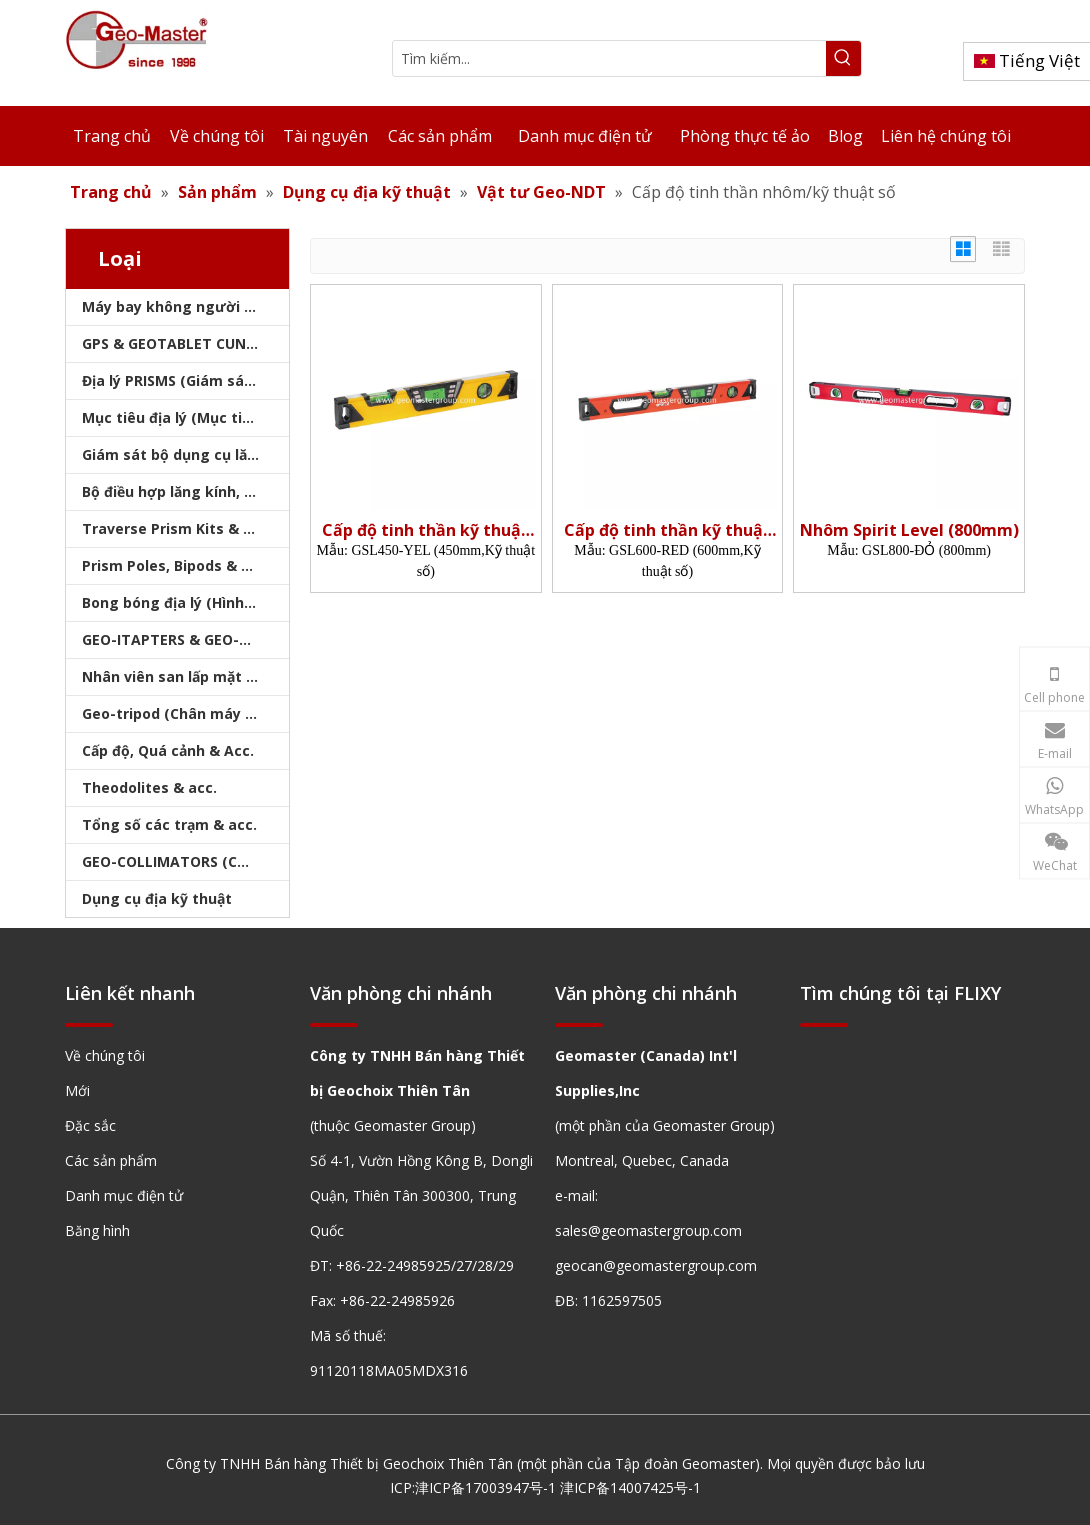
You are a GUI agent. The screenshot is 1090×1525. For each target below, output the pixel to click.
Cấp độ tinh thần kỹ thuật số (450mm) (425, 530)
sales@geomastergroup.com (648, 1230)
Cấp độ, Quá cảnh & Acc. (168, 750)
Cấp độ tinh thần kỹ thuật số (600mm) (667, 530)
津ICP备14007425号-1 (630, 1487)
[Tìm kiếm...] (609, 58)
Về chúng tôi (105, 1055)
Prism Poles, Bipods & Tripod (185, 565)
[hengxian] (89, 1023)
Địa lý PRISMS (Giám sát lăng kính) (185, 380)
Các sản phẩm (111, 1160)
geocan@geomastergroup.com (656, 1265)
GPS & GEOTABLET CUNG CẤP (185, 343)
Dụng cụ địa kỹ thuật (157, 898)
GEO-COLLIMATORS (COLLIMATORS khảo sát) (185, 861)
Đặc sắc (90, 1125)
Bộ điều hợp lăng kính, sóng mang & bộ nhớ (185, 491)
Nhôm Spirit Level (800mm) (909, 530)
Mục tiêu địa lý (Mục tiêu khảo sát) (185, 417)
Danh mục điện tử (124, 1195)
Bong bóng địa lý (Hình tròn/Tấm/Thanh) (185, 602)
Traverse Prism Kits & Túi (174, 528)
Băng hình (97, 1230)
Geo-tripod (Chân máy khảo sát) (185, 713)
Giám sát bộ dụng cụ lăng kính (185, 454)
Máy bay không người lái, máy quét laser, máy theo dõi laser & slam (185, 306)
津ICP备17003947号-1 (485, 1487)
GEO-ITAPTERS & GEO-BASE (178, 639)
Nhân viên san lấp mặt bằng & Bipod (185, 676)
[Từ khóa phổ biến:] (843, 58)
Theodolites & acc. (149, 787)
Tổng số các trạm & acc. (169, 824)
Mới (77, 1090)
